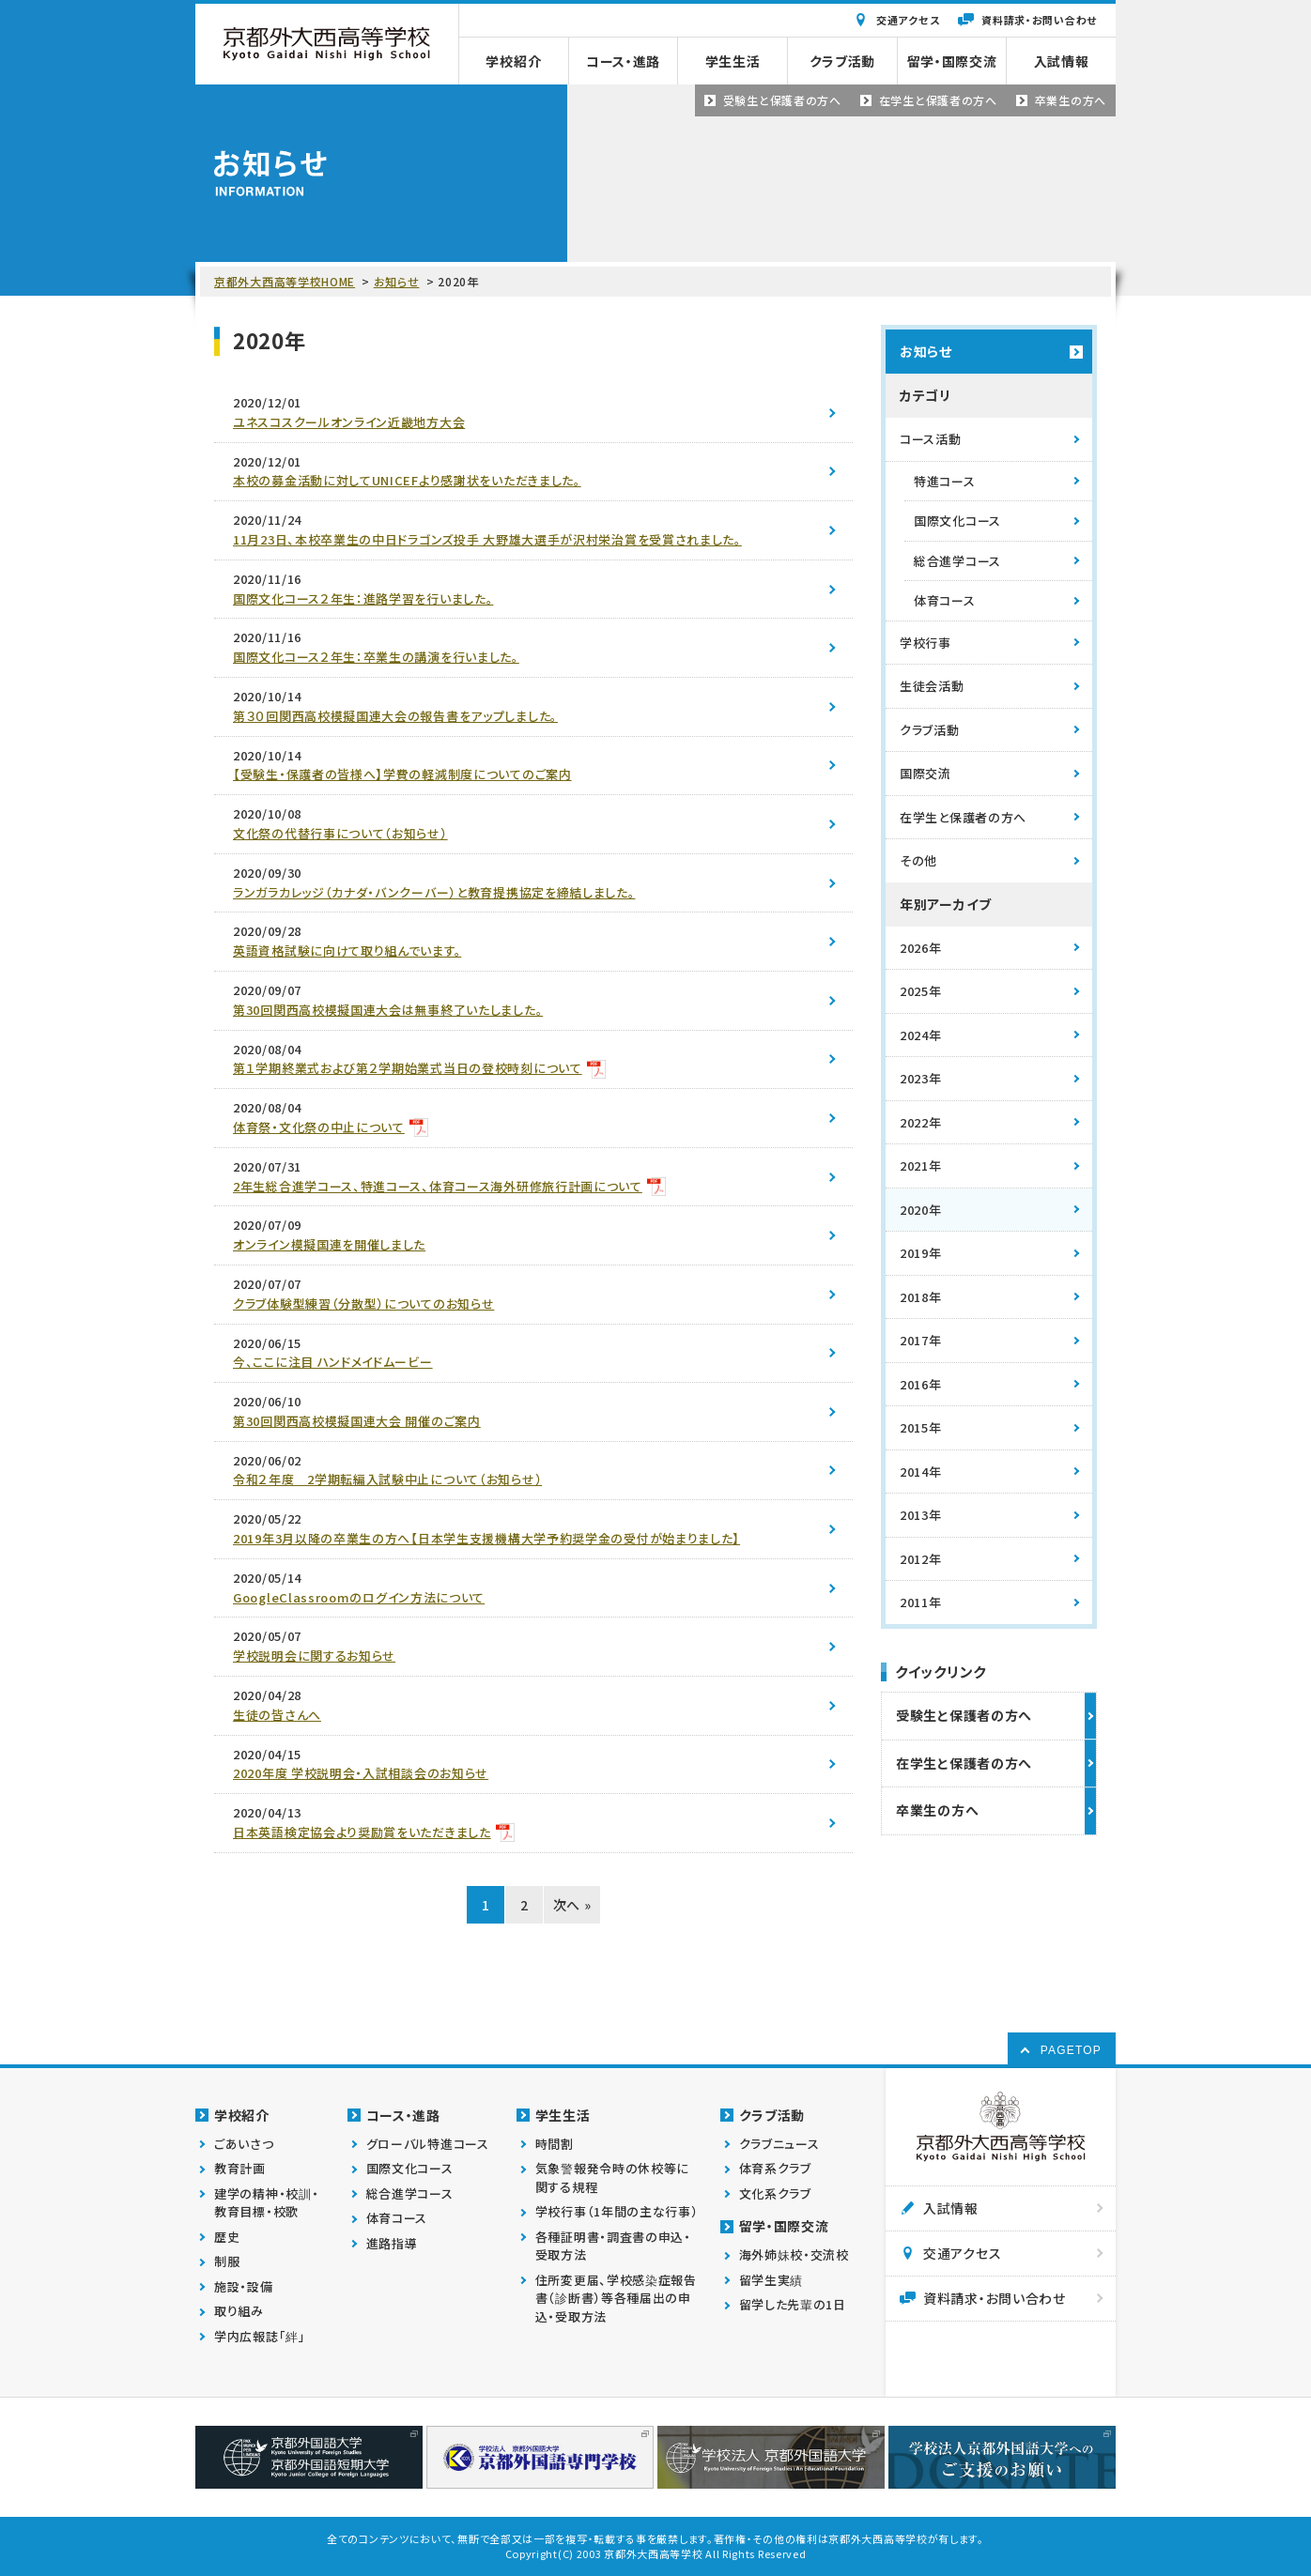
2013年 (921, 1515)
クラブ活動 (930, 730)
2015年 (921, 1427)
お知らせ (397, 281)
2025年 (921, 991)
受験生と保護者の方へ (964, 1715)
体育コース (945, 600)
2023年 (921, 1078)
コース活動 (931, 439)
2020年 (921, 1210)
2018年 (921, 1297)
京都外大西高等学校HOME (284, 281)
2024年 (921, 1035)
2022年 (921, 1122)
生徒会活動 (932, 686)
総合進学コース (957, 561)
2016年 (921, 1384)
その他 (918, 860)
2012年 (921, 1559)
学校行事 (925, 643)
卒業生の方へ (937, 1810)
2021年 (921, 1165)
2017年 (921, 1340)
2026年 (921, 948)
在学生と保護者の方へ (963, 817)
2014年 (921, 1471)
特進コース (945, 481)
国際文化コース (957, 520)
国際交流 (925, 773)
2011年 (921, 1602)
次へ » (572, 1904)
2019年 (921, 1253)
